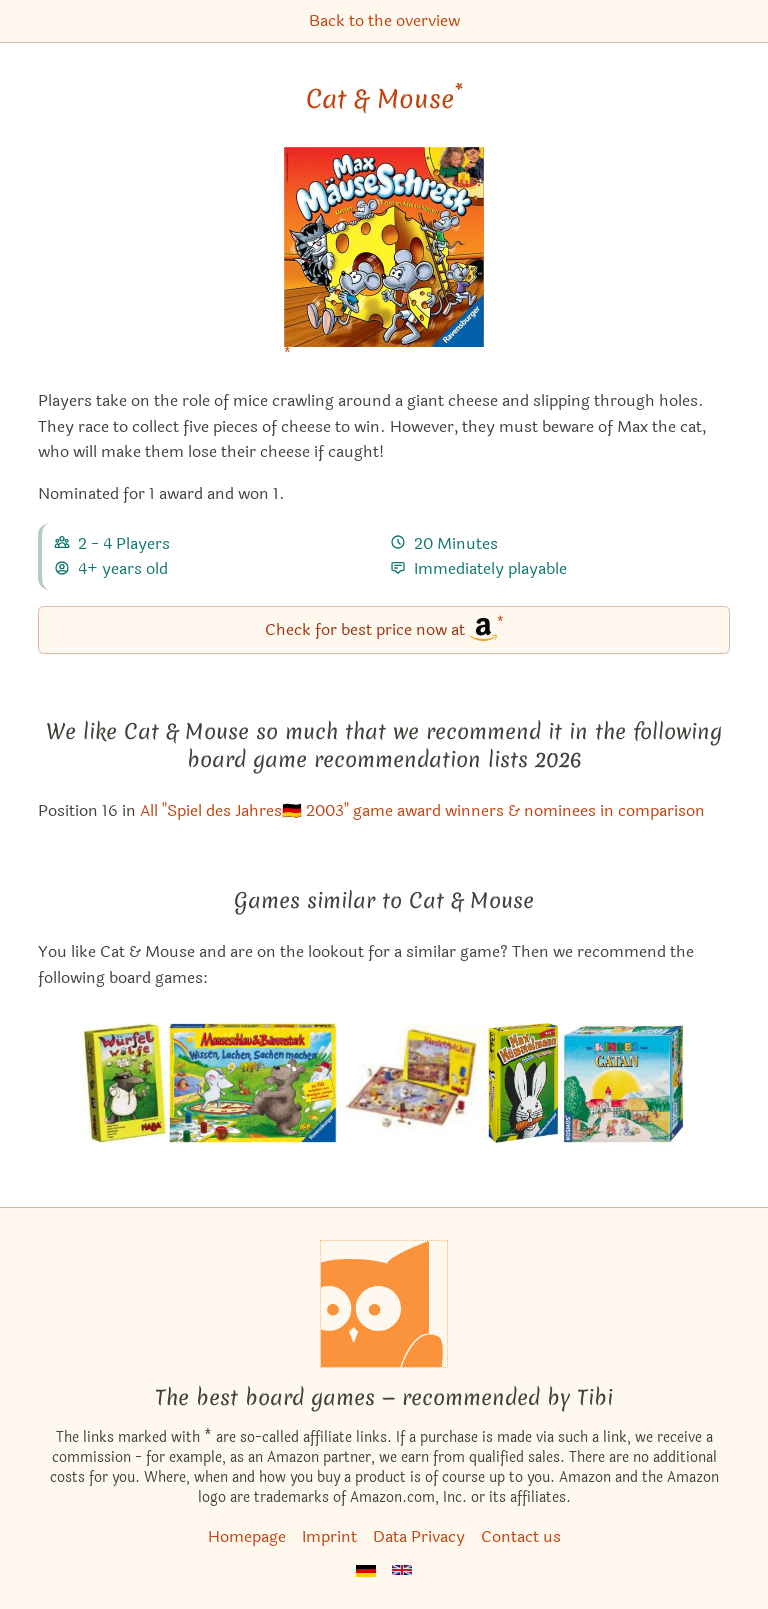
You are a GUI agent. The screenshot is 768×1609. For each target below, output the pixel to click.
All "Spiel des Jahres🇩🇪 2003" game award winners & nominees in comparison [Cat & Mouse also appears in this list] (422, 810)
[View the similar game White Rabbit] (523, 1083)
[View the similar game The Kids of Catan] (622, 1083)
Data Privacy (419, 1536)
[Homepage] (384, 1304)
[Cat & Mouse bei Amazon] (384, 259)
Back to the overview (384, 20)
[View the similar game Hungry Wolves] (125, 1083)
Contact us (521, 1536)
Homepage (247, 1536)
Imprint (329, 1536)
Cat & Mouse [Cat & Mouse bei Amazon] (384, 99)
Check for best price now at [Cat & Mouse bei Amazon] (384, 628)
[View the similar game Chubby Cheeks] (412, 1083)
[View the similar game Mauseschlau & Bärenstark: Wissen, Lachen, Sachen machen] (253, 1083)
